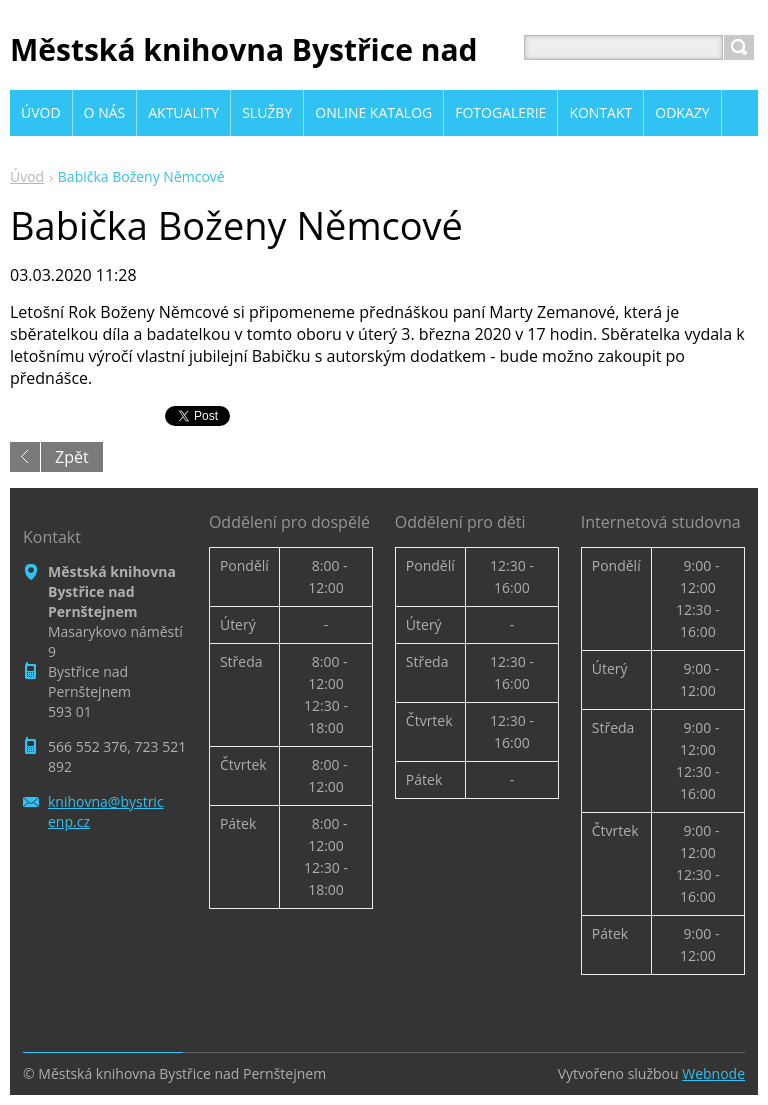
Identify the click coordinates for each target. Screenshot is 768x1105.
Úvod (27, 176)
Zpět (72, 457)
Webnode (713, 1073)
